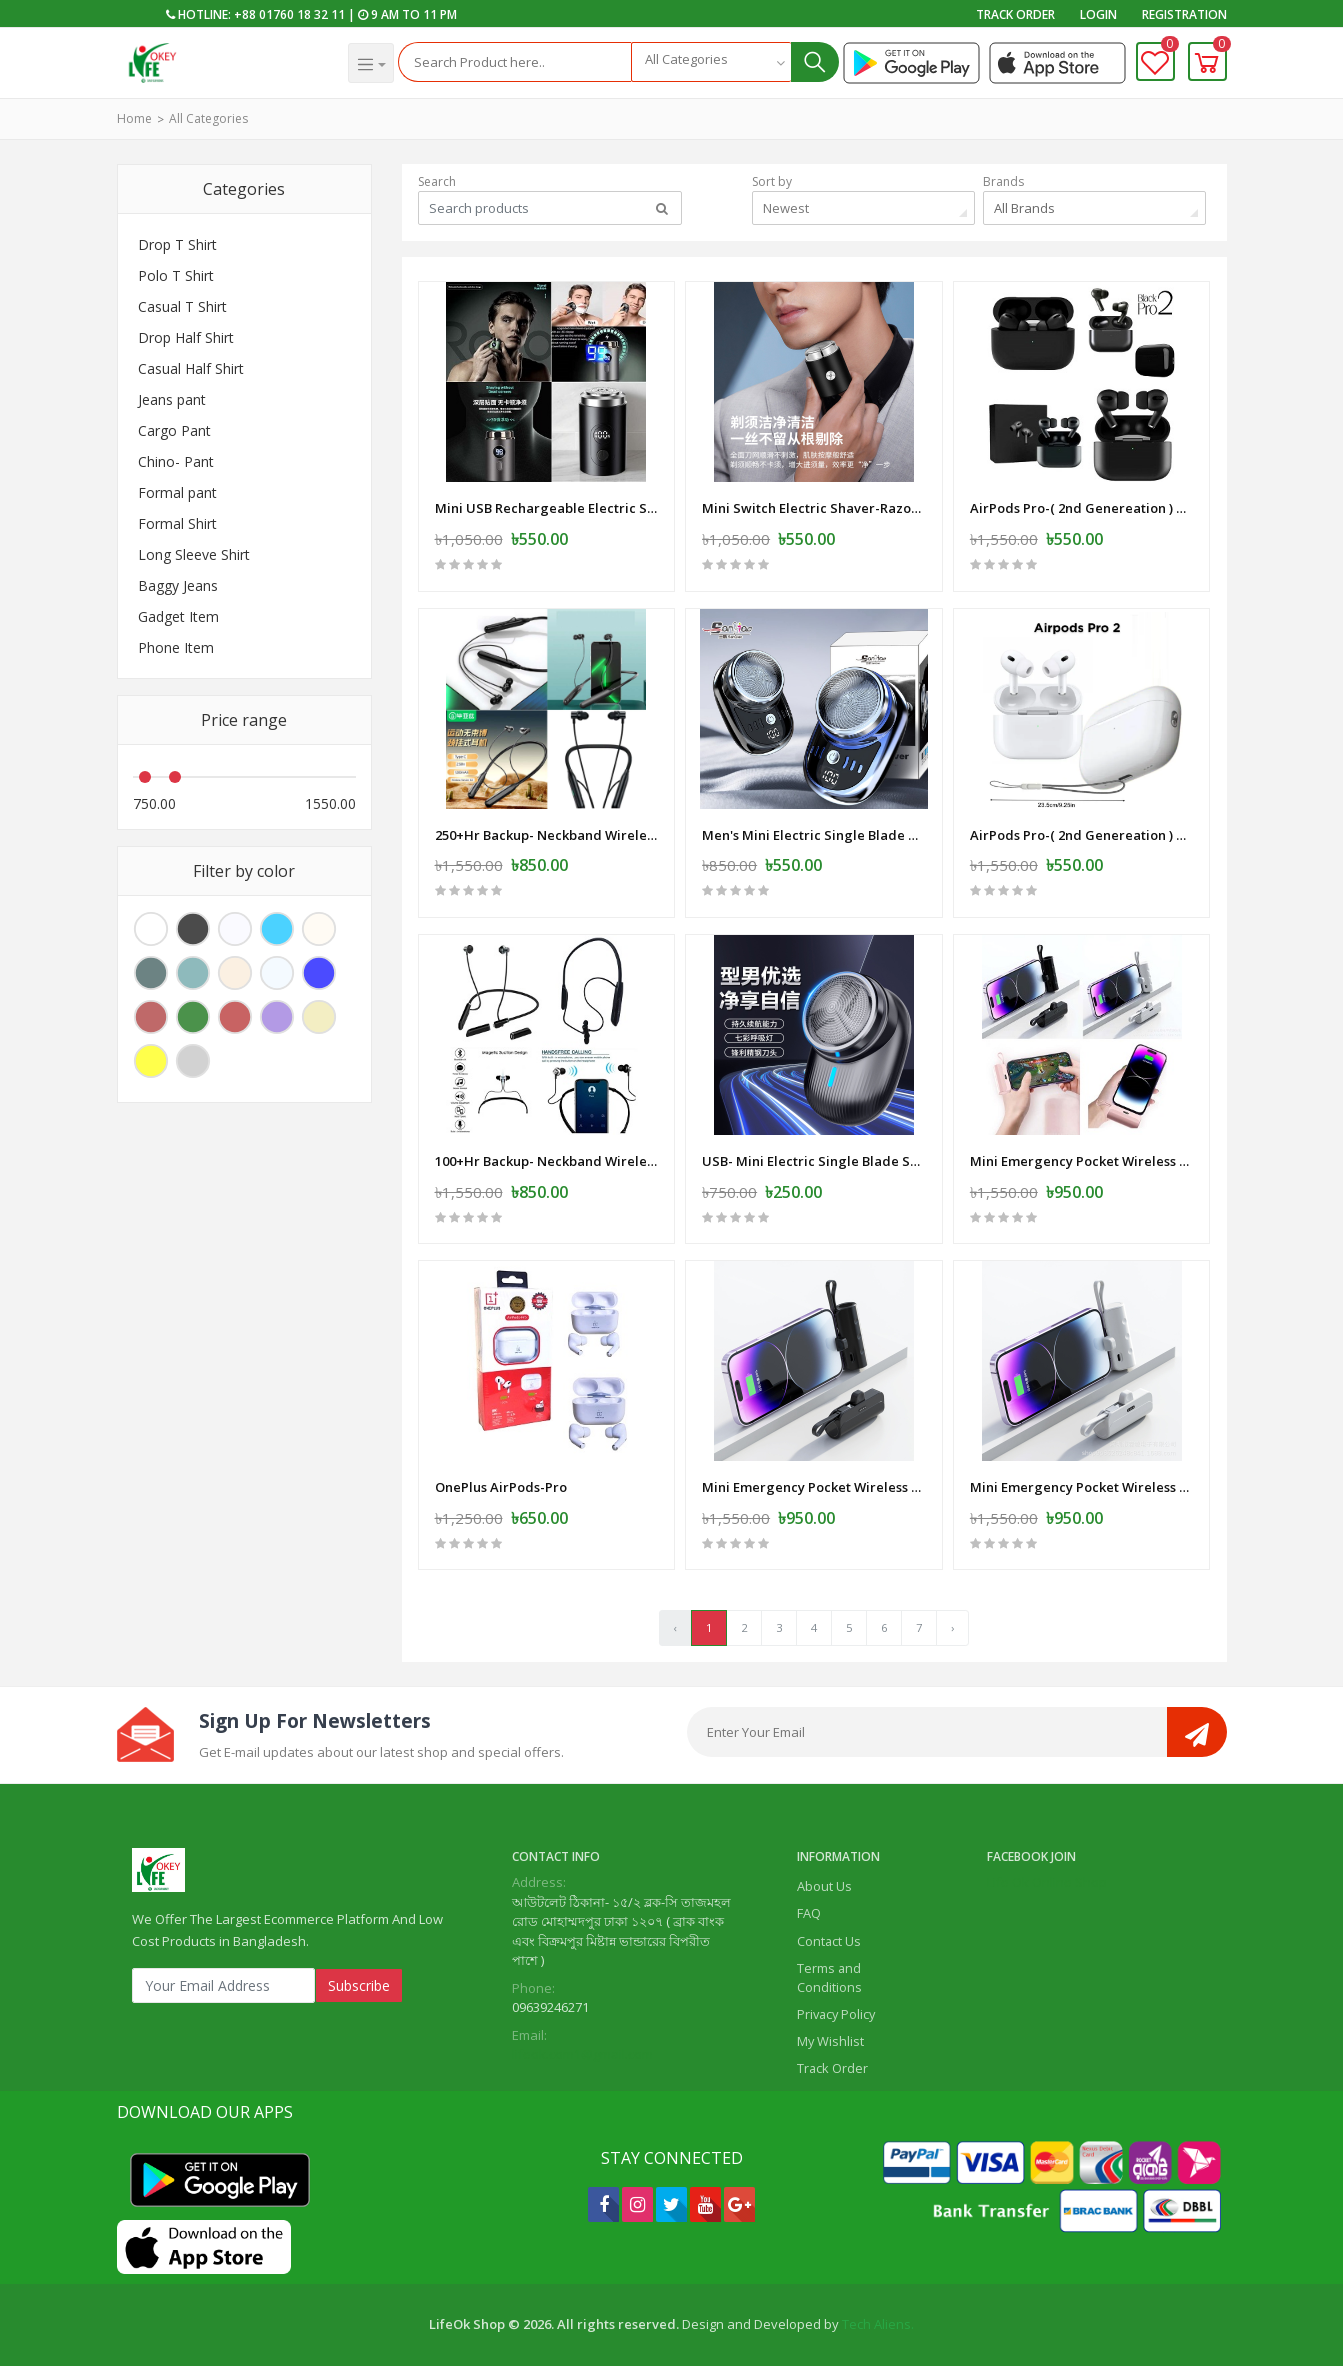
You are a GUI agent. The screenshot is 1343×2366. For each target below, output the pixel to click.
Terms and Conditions (829, 1977)
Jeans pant (172, 399)
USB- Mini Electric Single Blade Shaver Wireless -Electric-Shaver (814, 1161)
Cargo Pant (174, 430)
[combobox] (711, 62)
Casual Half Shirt (191, 368)
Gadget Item (178, 616)
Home (134, 118)
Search (437, 181)
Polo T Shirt (176, 275)
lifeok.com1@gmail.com (582, 2054)
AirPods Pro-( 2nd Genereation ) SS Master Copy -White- (1082, 835)
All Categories (208, 118)
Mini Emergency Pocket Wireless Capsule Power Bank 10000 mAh (1082, 1161)
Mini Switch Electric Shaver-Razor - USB (814, 508)
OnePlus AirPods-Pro (501, 1487)
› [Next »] (952, 1627)
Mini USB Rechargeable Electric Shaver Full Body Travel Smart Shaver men (547, 508)
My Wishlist (830, 2041)
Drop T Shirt (177, 244)
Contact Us (829, 1941)
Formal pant (177, 492)
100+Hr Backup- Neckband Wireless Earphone (547, 1161)
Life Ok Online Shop (1047, 1882)
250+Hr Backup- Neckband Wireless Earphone (547, 835)
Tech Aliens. (878, 2324)
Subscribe (359, 1985)
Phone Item (176, 647)
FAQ (809, 1913)
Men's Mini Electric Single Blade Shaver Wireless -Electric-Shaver (814, 835)
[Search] (514, 62)
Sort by (772, 181)
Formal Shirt (177, 523)
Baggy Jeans (178, 585)
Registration (1184, 14)
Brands (1003, 181)
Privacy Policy (836, 2014)
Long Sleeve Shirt (194, 554)
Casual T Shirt (182, 306)
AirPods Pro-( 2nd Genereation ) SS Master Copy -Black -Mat (1082, 508)
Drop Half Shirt (186, 337)
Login (1098, 14)
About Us (824, 1886)
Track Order (1015, 14)
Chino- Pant (176, 461)
